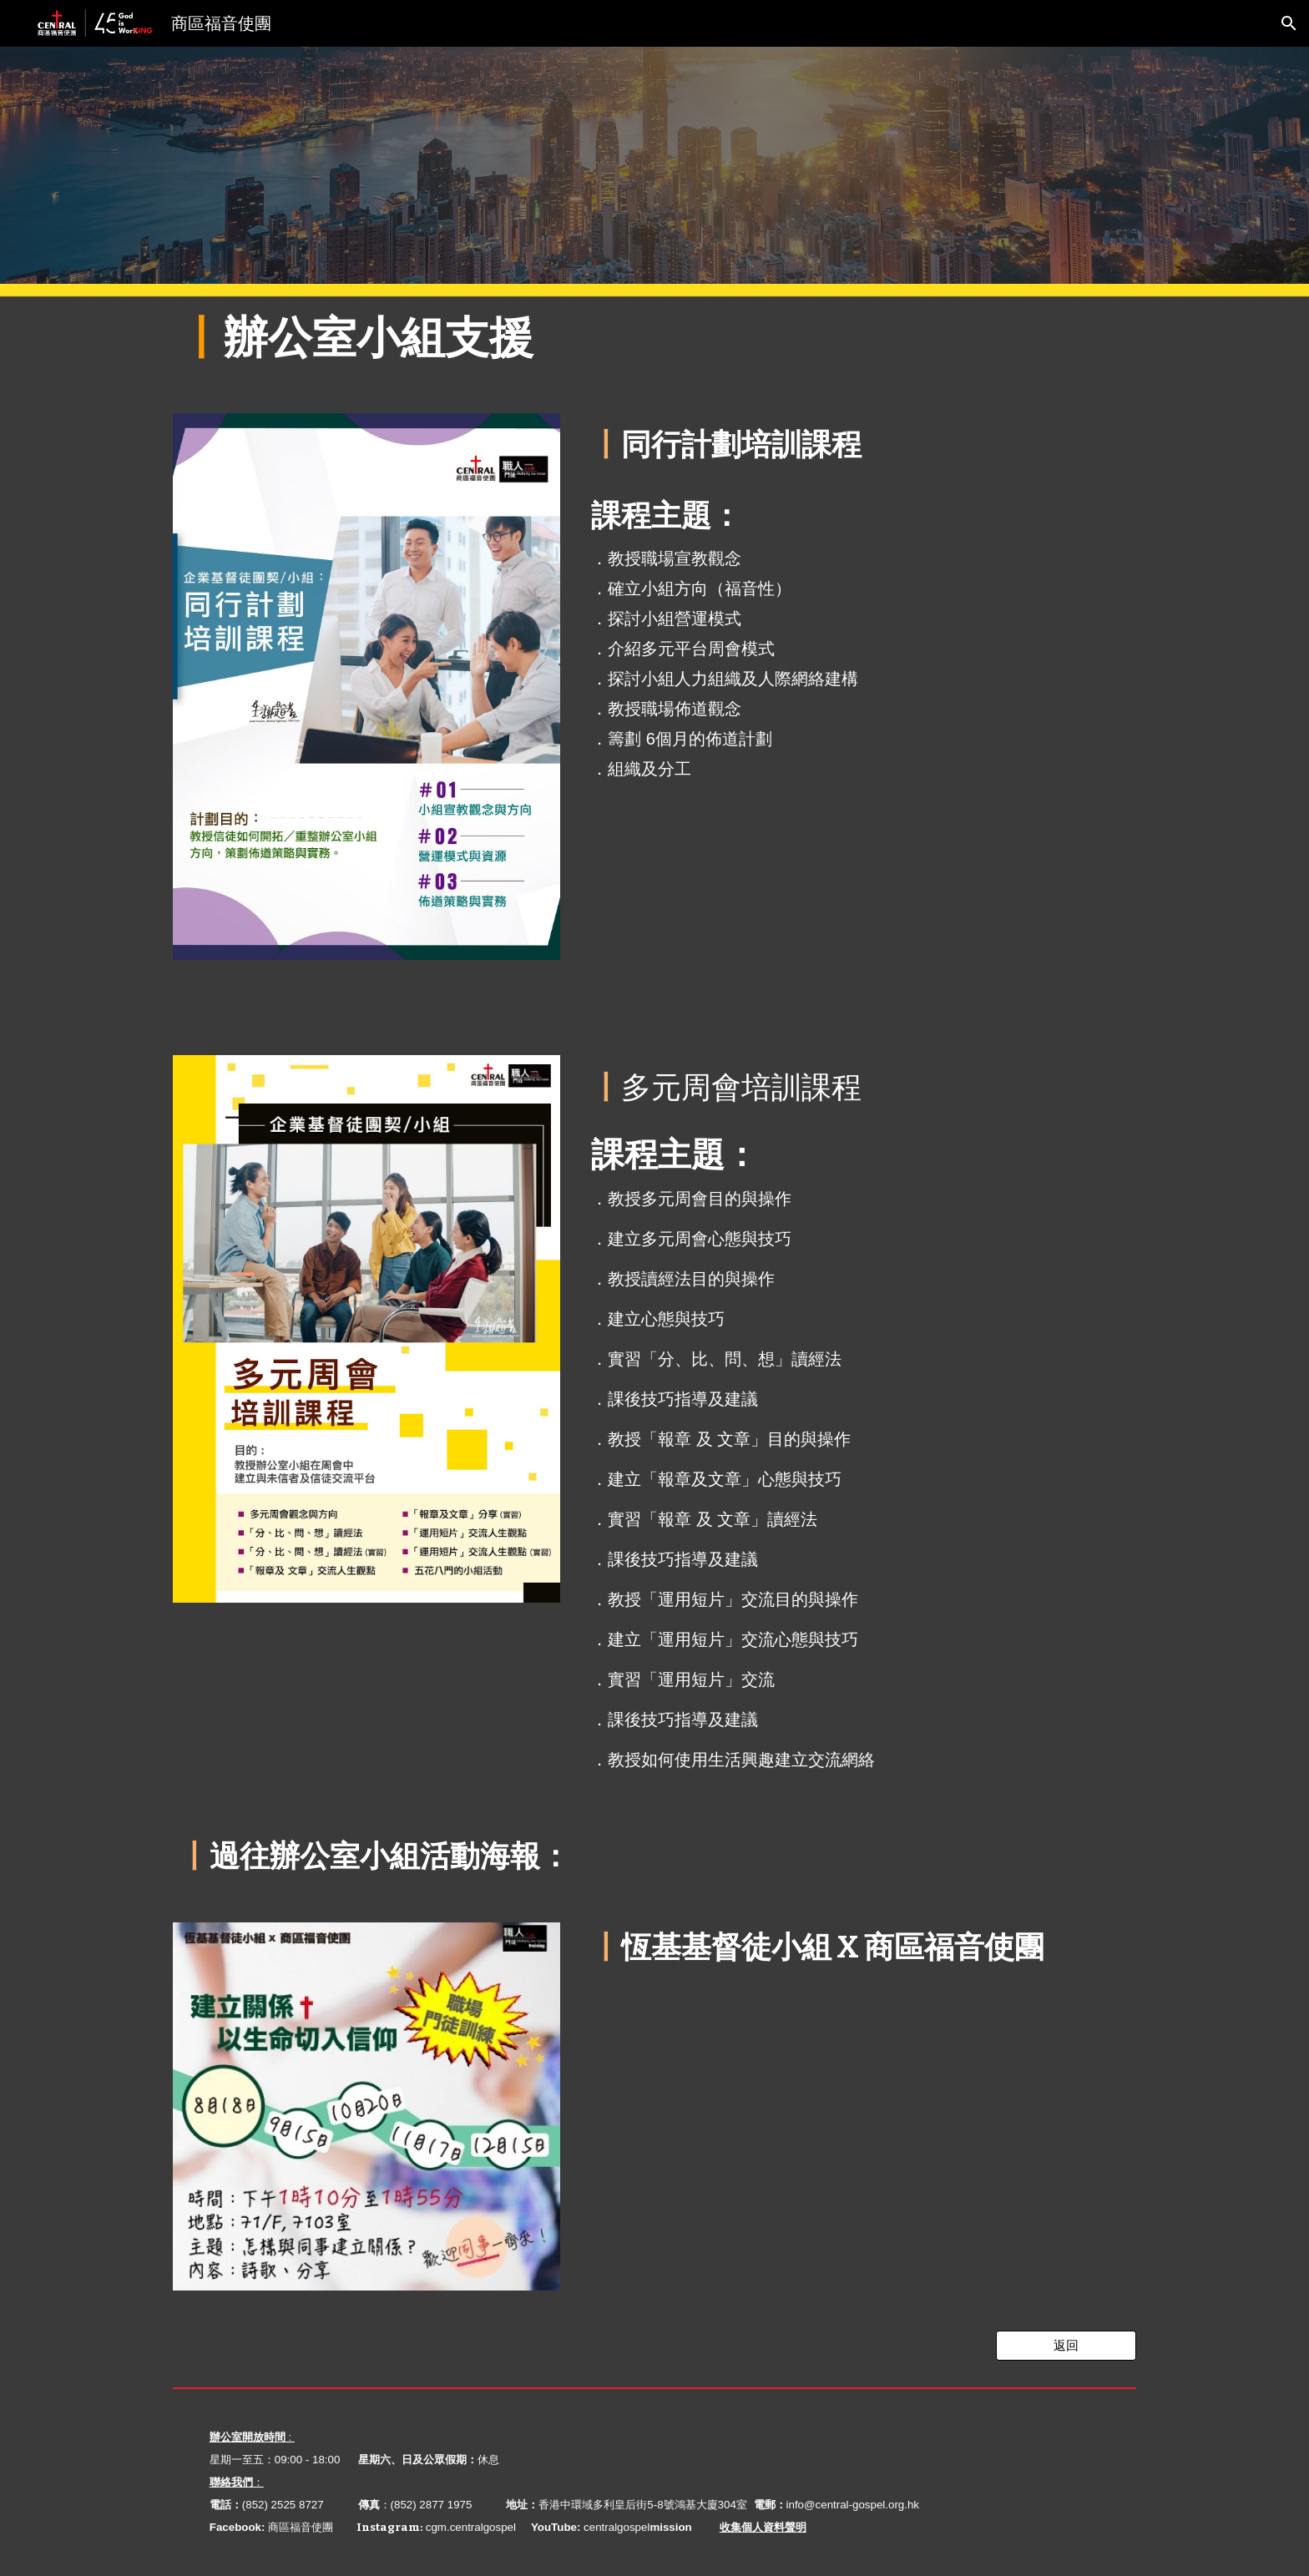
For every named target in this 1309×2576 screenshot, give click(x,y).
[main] (654, 338)
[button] (1289, 23)
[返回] (1066, 2346)
